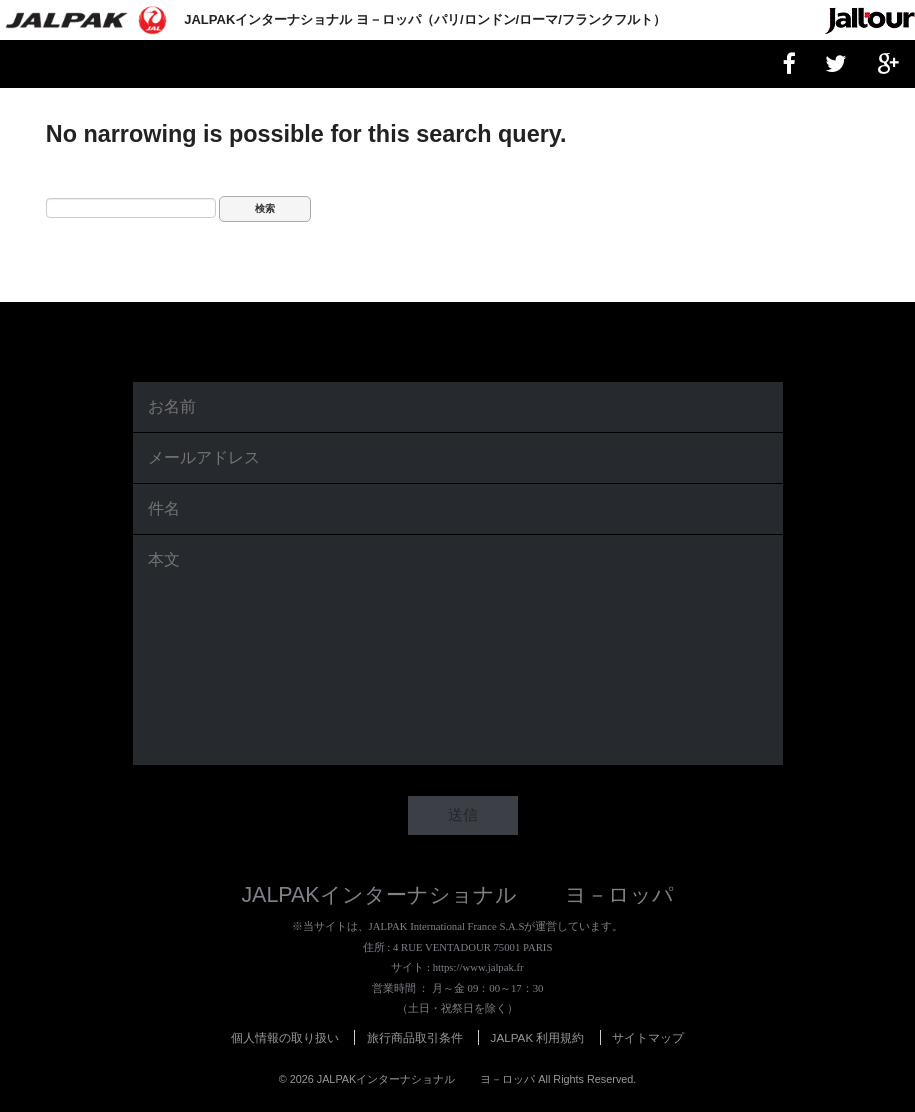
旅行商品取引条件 (415, 1037)
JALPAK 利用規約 (538, 1037)
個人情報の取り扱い (285, 1037)
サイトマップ (648, 1037)
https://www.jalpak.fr (478, 967)
